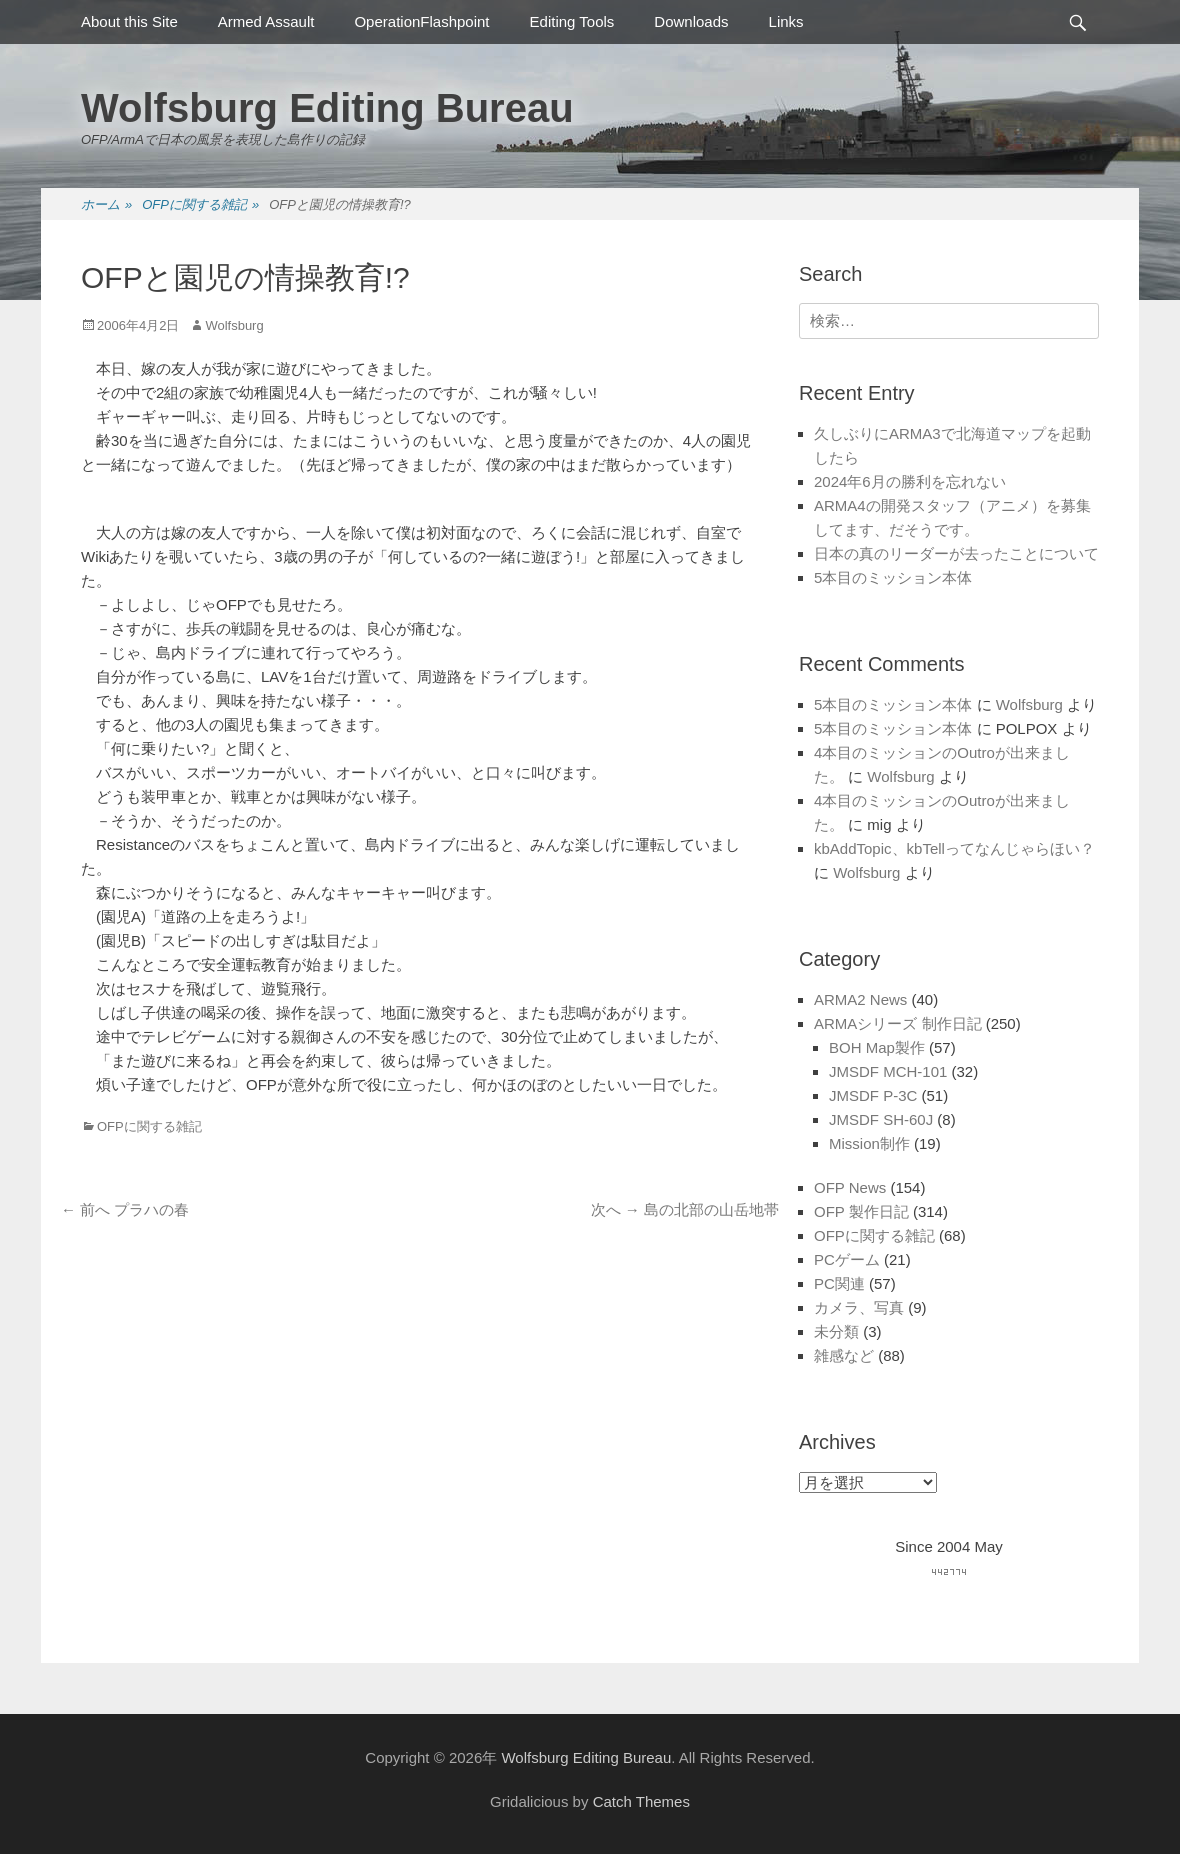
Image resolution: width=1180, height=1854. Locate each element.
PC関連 (839, 1283)
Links (786, 21)
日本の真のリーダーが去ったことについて (956, 553)
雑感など (844, 1355)
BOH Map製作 (877, 1047)
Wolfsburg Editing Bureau (327, 108)
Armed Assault (266, 21)
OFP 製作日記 (861, 1211)
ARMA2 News (860, 999)
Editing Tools (572, 21)
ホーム (106, 205)
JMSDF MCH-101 (888, 1071)
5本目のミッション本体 (893, 577)
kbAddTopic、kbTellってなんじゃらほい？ (954, 848)
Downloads (691, 21)
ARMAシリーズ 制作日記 (898, 1023)
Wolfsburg (234, 325)
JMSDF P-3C (873, 1095)
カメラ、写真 (859, 1307)
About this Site (129, 21)
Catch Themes (641, 1801)
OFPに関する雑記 (200, 205)
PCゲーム (847, 1259)
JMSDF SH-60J (881, 1119)
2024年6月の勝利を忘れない (910, 481)
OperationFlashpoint (421, 21)
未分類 (836, 1331)
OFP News (850, 1187)
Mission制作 (869, 1143)
